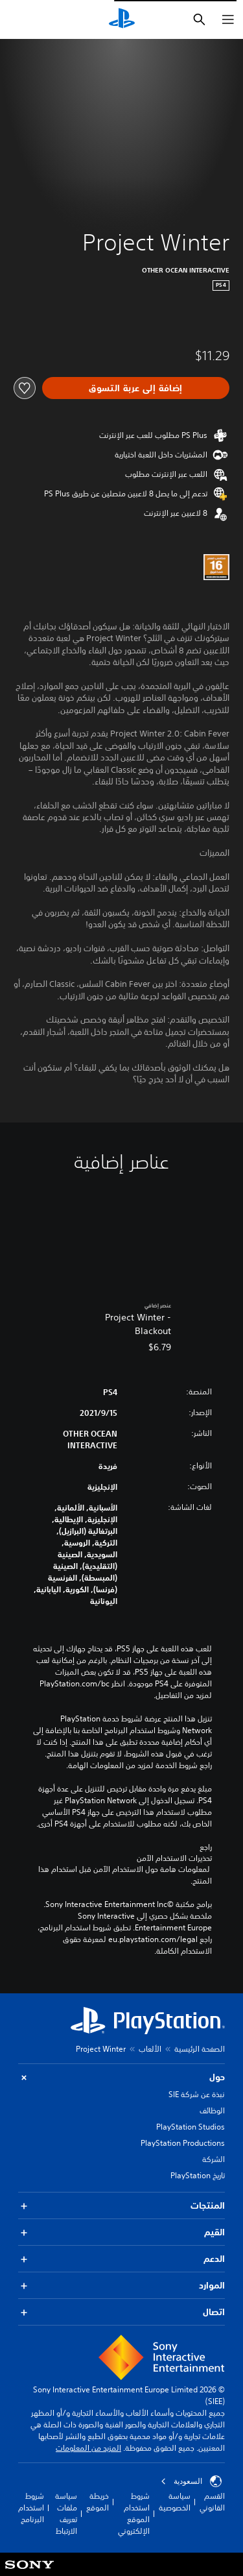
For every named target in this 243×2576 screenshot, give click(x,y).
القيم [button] (121, 2232)
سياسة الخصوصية (175, 2501)
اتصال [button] (121, 2312)
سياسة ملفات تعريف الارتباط (66, 2513)
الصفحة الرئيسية (199, 2048)
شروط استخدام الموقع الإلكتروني (134, 2513)
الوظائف (212, 2110)
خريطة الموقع (97, 2501)
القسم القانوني (212, 2501)
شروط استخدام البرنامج (31, 2507)
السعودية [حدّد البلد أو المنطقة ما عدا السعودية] (191, 2481)
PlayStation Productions (183, 2142)
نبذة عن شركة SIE (196, 2094)
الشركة (213, 2159)
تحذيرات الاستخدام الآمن (174, 1858)
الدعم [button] (121, 2259)
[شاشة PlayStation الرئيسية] (122, 19)
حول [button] (121, 2077)
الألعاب (150, 2048)
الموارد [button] (121, 2285)
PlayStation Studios (190, 2126)
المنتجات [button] (121, 2206)
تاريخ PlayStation (197, 2175)
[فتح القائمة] (228, 19)
